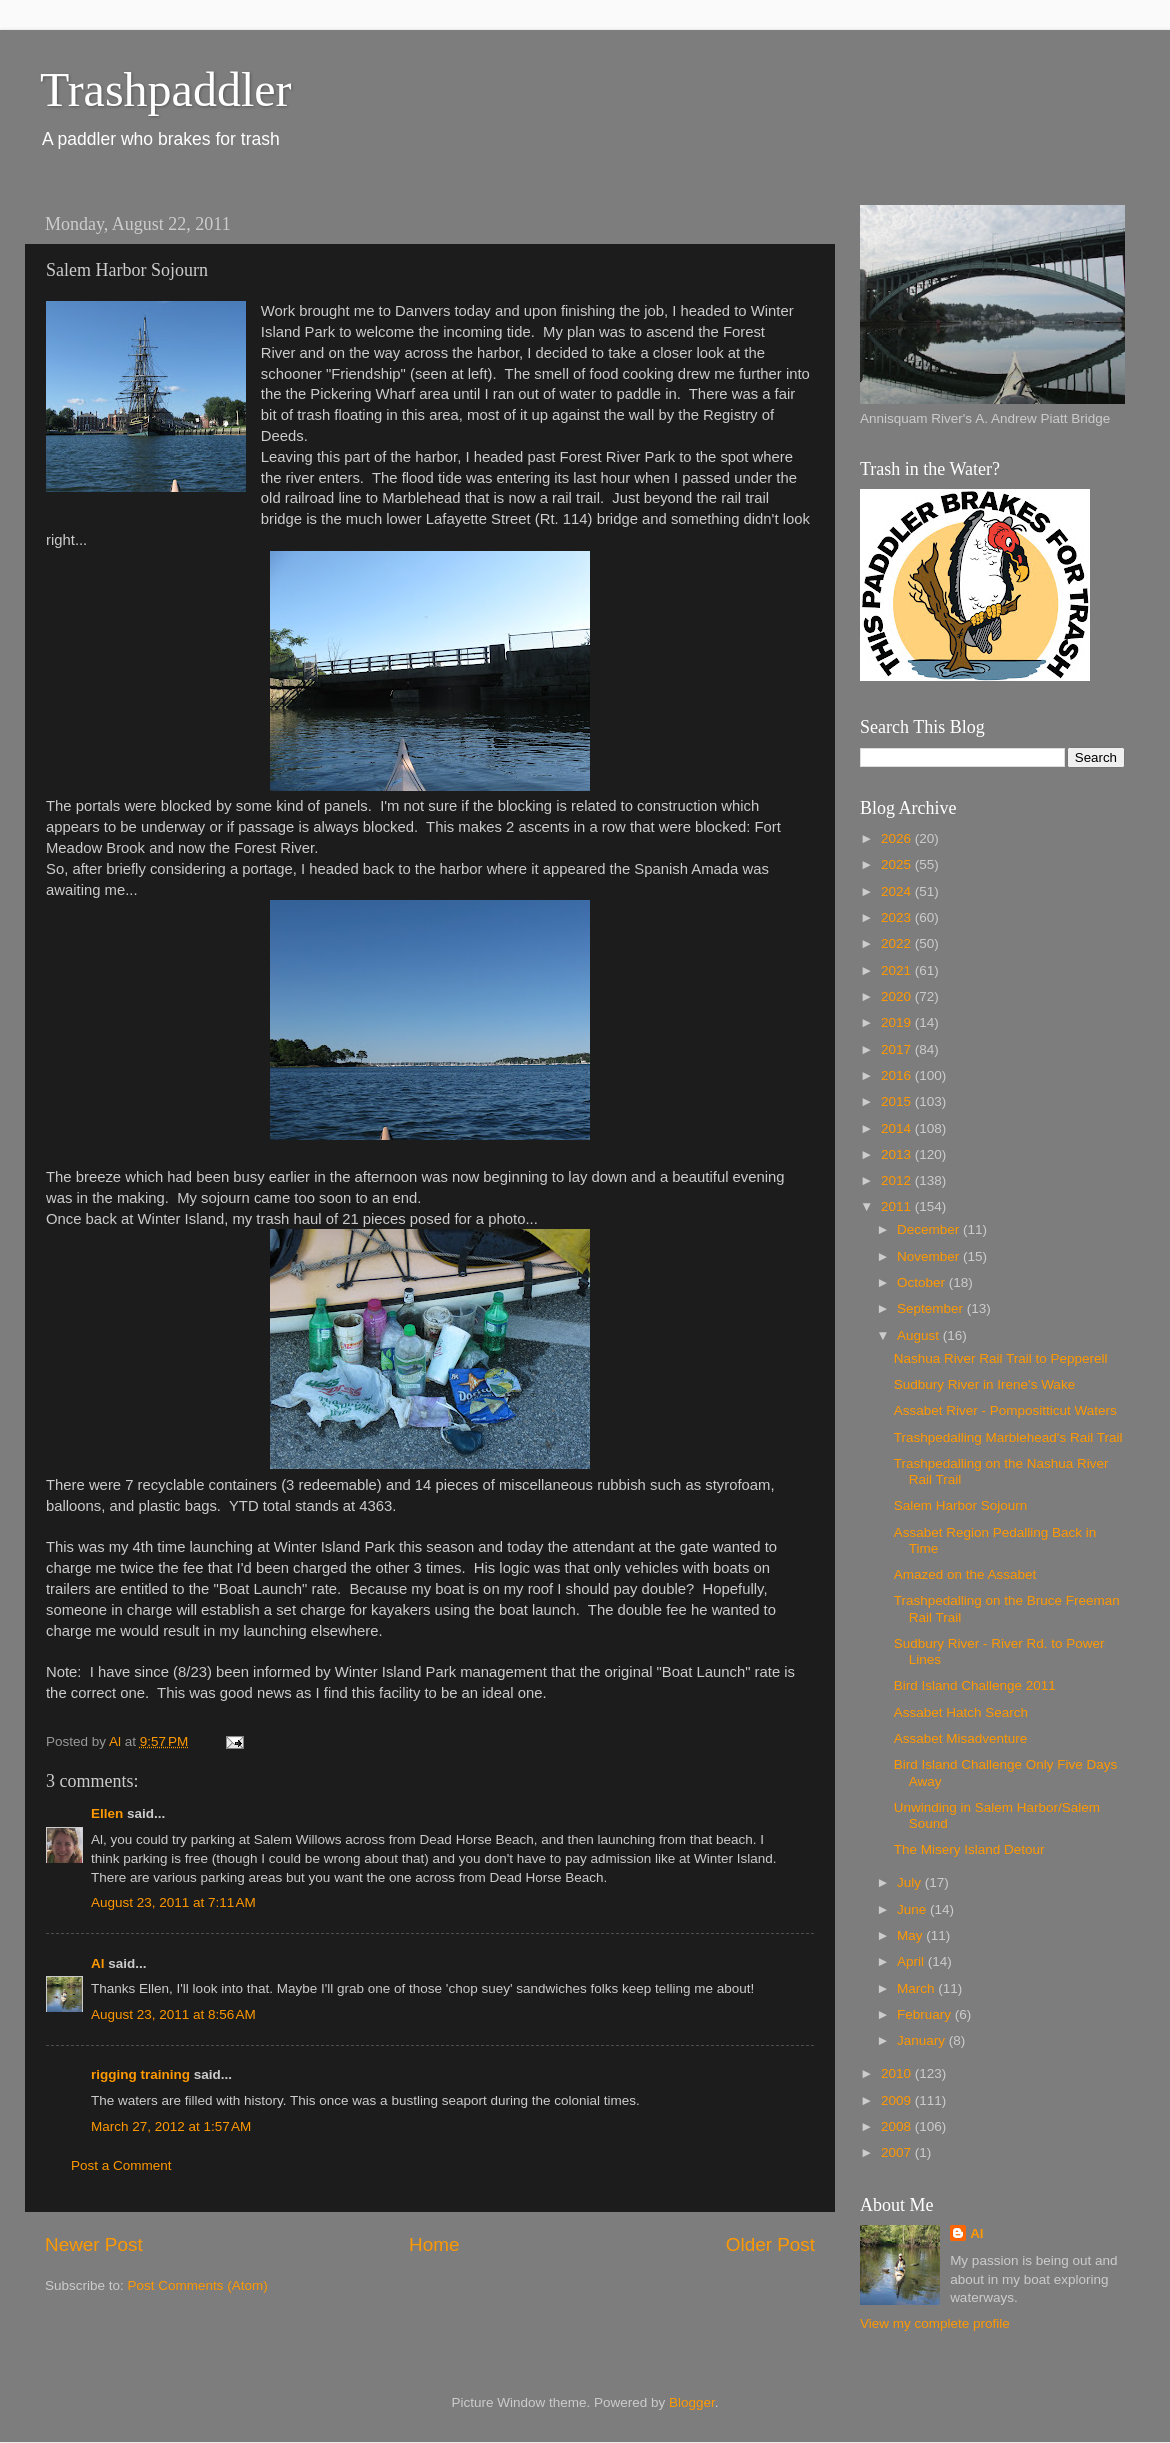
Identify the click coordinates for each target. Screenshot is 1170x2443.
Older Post (770, 2244)
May (911, 1935)
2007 (898, 2152)
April (912, 1961)
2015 (898, 1101)
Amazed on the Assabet (965, 1574)
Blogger (692, 2402)
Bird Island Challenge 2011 (975, 1685)
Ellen (107, 1813)
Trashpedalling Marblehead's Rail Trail (1008, 1437)
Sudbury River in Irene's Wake (984, 1384)
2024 (898, 891)
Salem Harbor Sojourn (961, 1505)
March (917, 1988)
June (913, 1909)
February (926, 2014)
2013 (898, 1154)
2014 (898, 1128)
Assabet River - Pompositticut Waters (1005, 1410)
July (911, 1882)
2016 (898, 1075)
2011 (898, 1206)
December (930, 1229)
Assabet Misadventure (961, 1738)
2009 (898, 2100)
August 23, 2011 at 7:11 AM (173, 1902)
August (920, 1335)
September (932, 1308)
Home (434, 2244)
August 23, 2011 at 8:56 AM (173, 2014)
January (923, 2040)
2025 (898, 864)
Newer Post (94, 2244)
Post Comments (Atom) (198, 2285)
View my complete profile (935, 2323)
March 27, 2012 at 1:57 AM (171, 2126)
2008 (898, 2126)
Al (98, 1963)
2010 (898, 2073)
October (923, 1282)
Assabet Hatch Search (961, 1712)
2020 (898, 996)
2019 (898, 1022)
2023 (898, 917)
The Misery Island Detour (969, 1849)
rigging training (140, 2074)
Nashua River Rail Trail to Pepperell (1001, 1358)
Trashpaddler (166, 89)
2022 (898, 943)
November (930, 1256)
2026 (898, 838)
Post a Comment (121, 2165)
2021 (898, 970)
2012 (898, 1180)
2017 (898, 1049)
